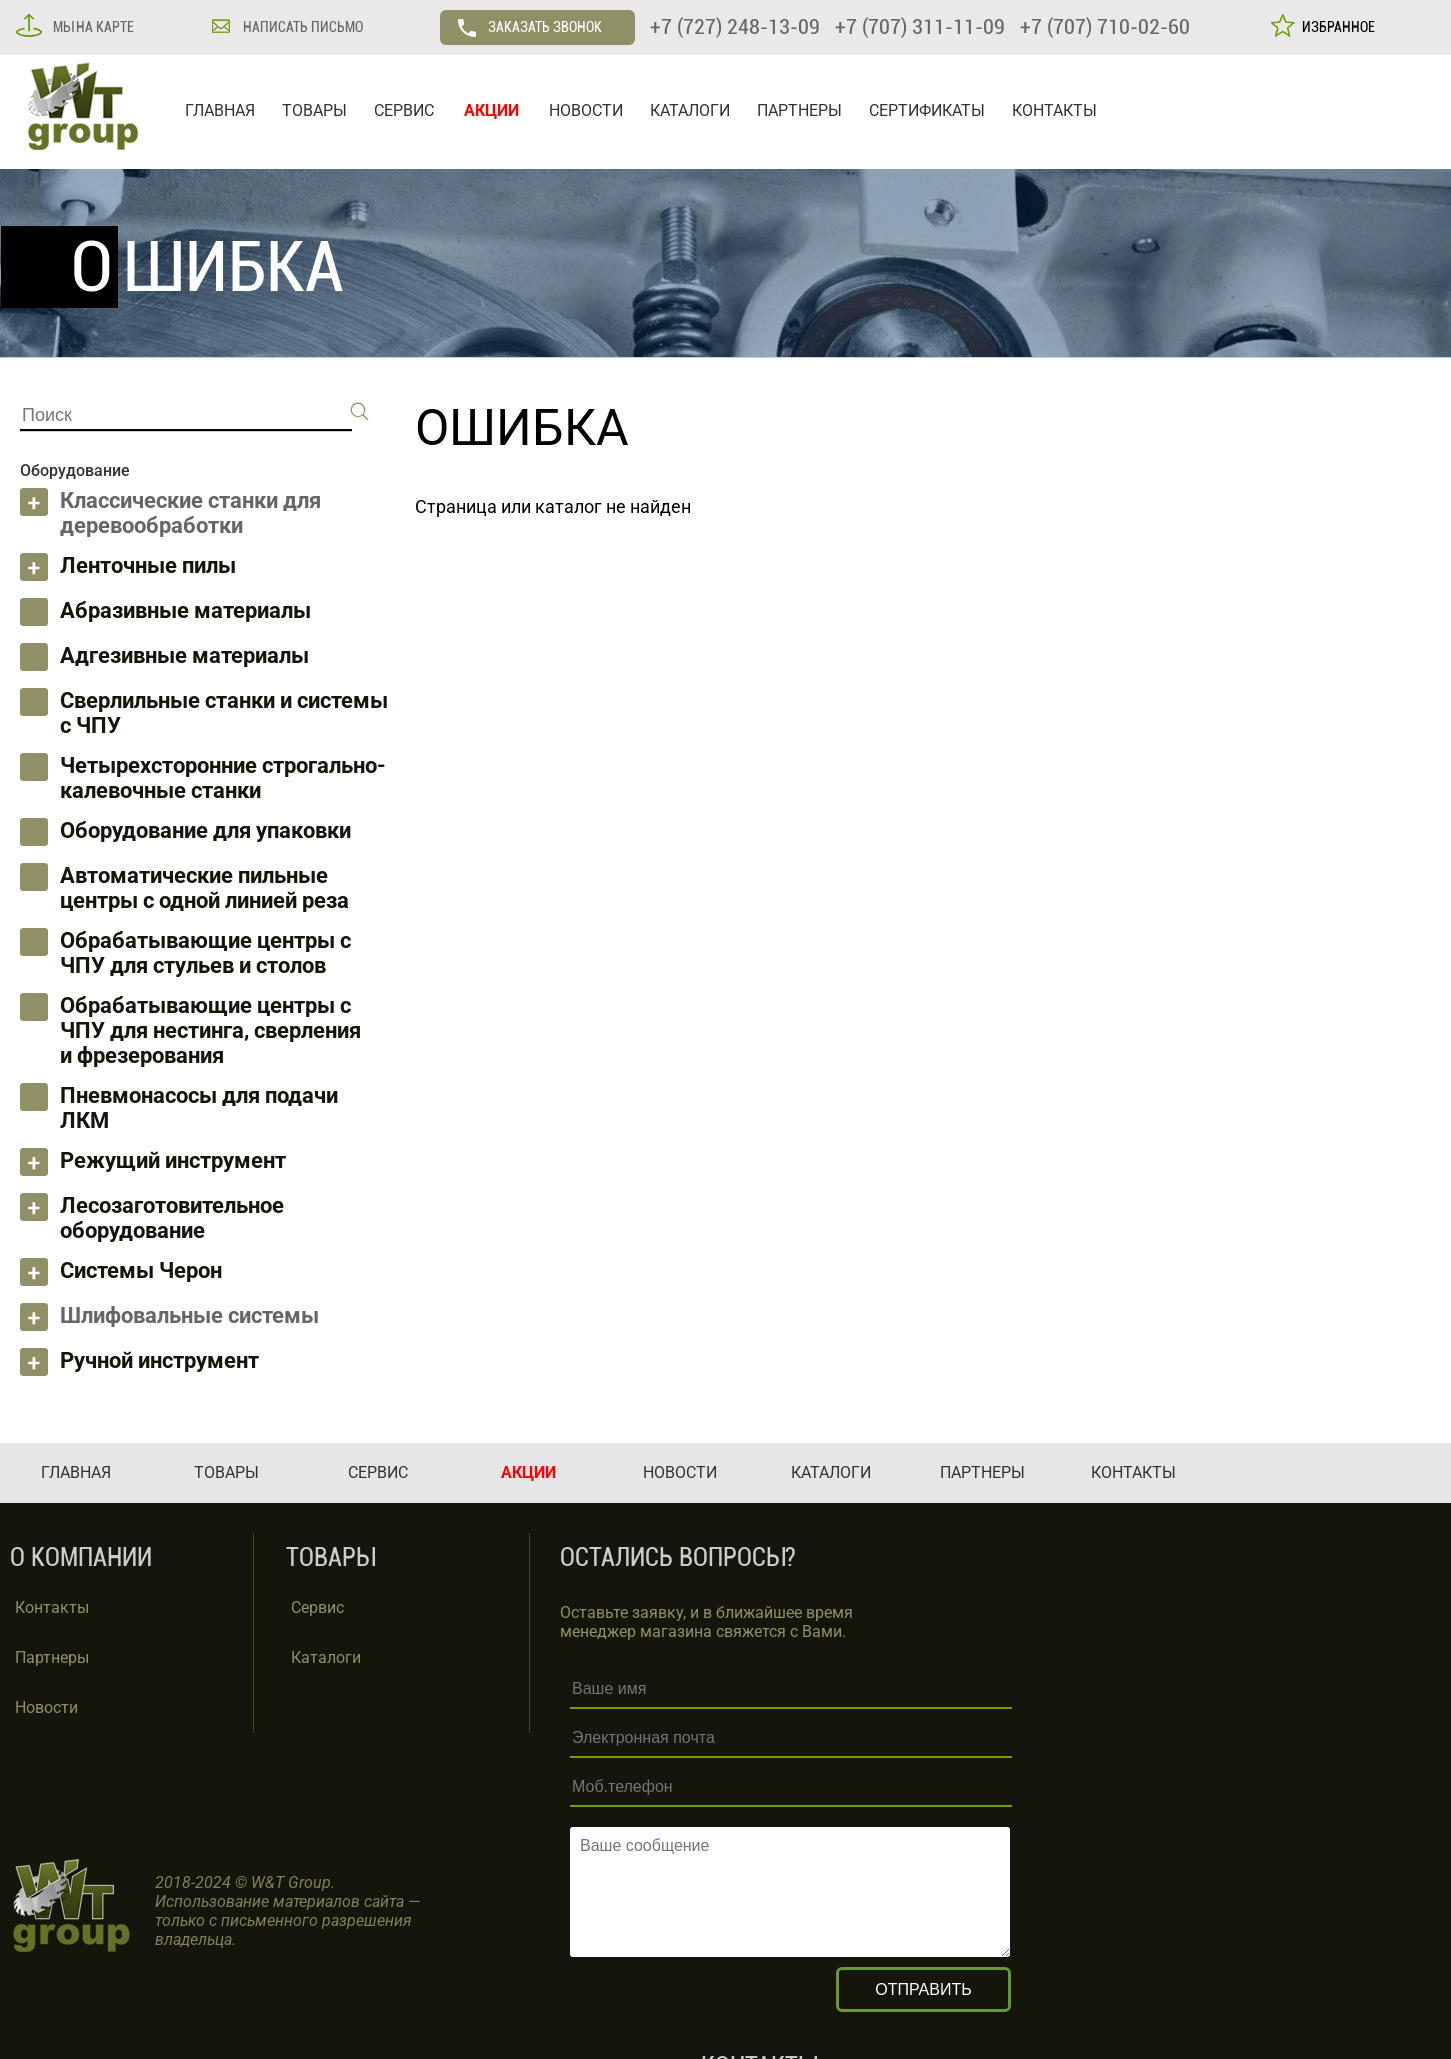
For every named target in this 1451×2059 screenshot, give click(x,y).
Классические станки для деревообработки (190, 513)
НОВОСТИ (586, 110)
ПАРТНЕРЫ (799, 110)
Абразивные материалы (185, 610)
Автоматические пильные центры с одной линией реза (204, 888)
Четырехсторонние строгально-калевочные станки (223, 778)
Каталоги (326, 1657)
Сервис (317, 1607)
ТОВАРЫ (314, 110)
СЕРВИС (404, 110)
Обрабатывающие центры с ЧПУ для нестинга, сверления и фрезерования (210, 1030)
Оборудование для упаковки (205, 830)
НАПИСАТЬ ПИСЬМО (301, 27)
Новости (46, 1707)
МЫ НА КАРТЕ (92, 27)
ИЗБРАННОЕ (1335, 27)
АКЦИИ (491, 110)
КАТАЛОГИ (690, 110)
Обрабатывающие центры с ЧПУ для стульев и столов (205, 953)
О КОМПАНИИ (81, 1557)
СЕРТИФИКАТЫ (927, 110)
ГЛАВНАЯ (220, 110)
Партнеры (52, 1657)
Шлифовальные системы (189, 1315)
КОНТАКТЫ (1054, 110)
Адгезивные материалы (184, 655)
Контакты (52, 1607)
